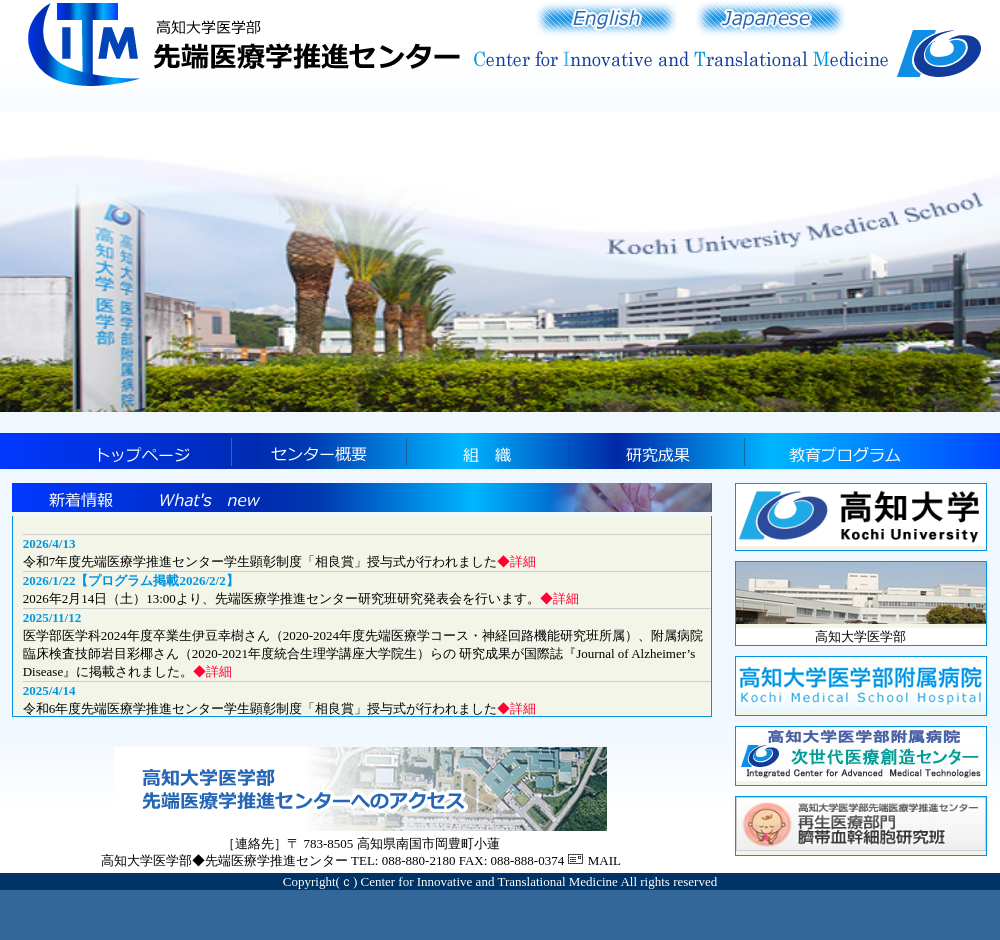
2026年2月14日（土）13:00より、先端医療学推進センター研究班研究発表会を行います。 (301, 598)
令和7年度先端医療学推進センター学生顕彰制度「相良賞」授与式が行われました (280, 561)
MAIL (604, 860)
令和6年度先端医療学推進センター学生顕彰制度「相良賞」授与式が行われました (280, 708)
